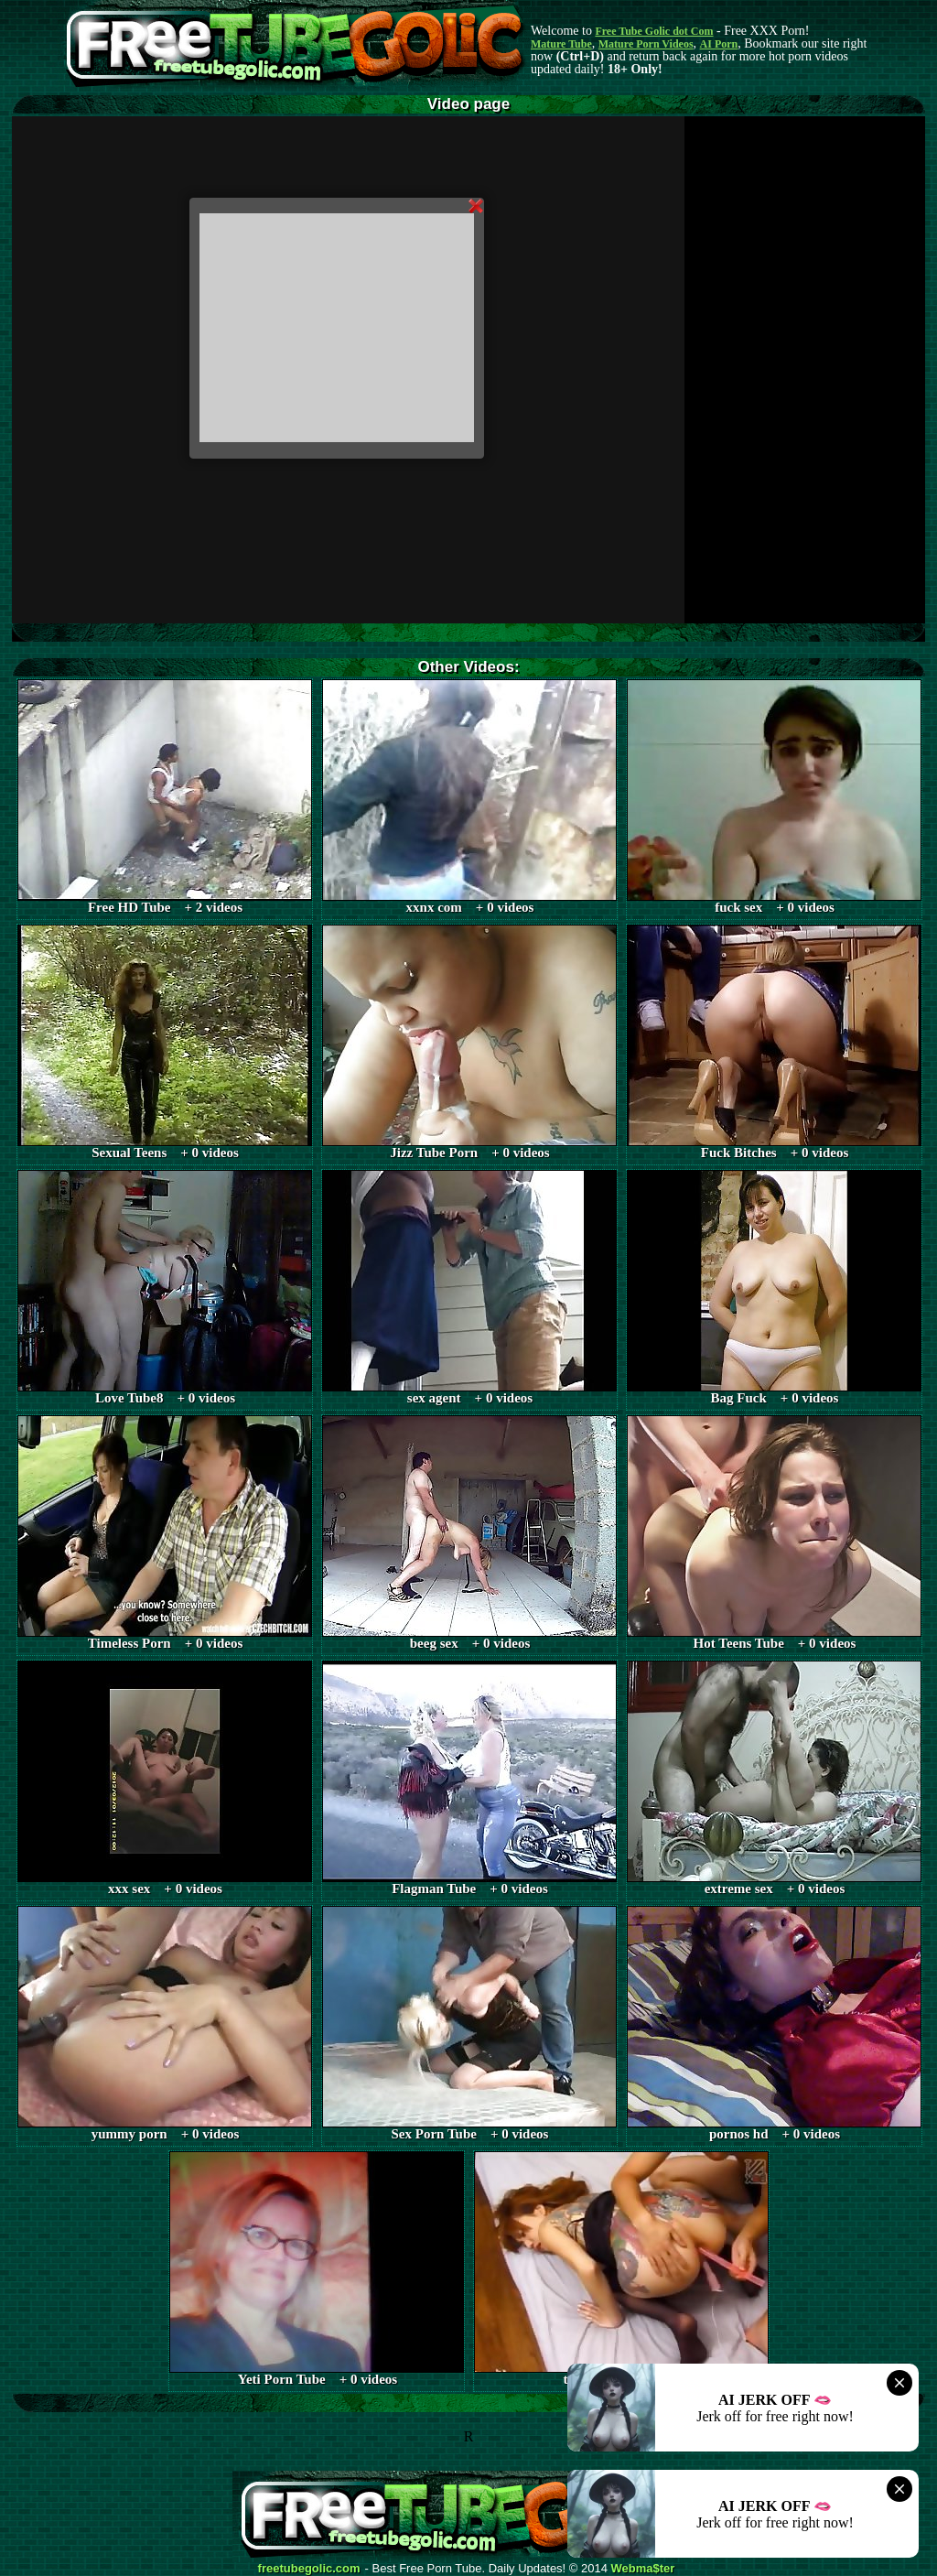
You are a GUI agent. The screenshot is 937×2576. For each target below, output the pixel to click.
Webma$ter (643, 2568)
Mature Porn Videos (646, 44)
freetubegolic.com (309, 2568)
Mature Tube (561, 44)
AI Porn (719, 44)
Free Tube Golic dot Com (654, 31)
